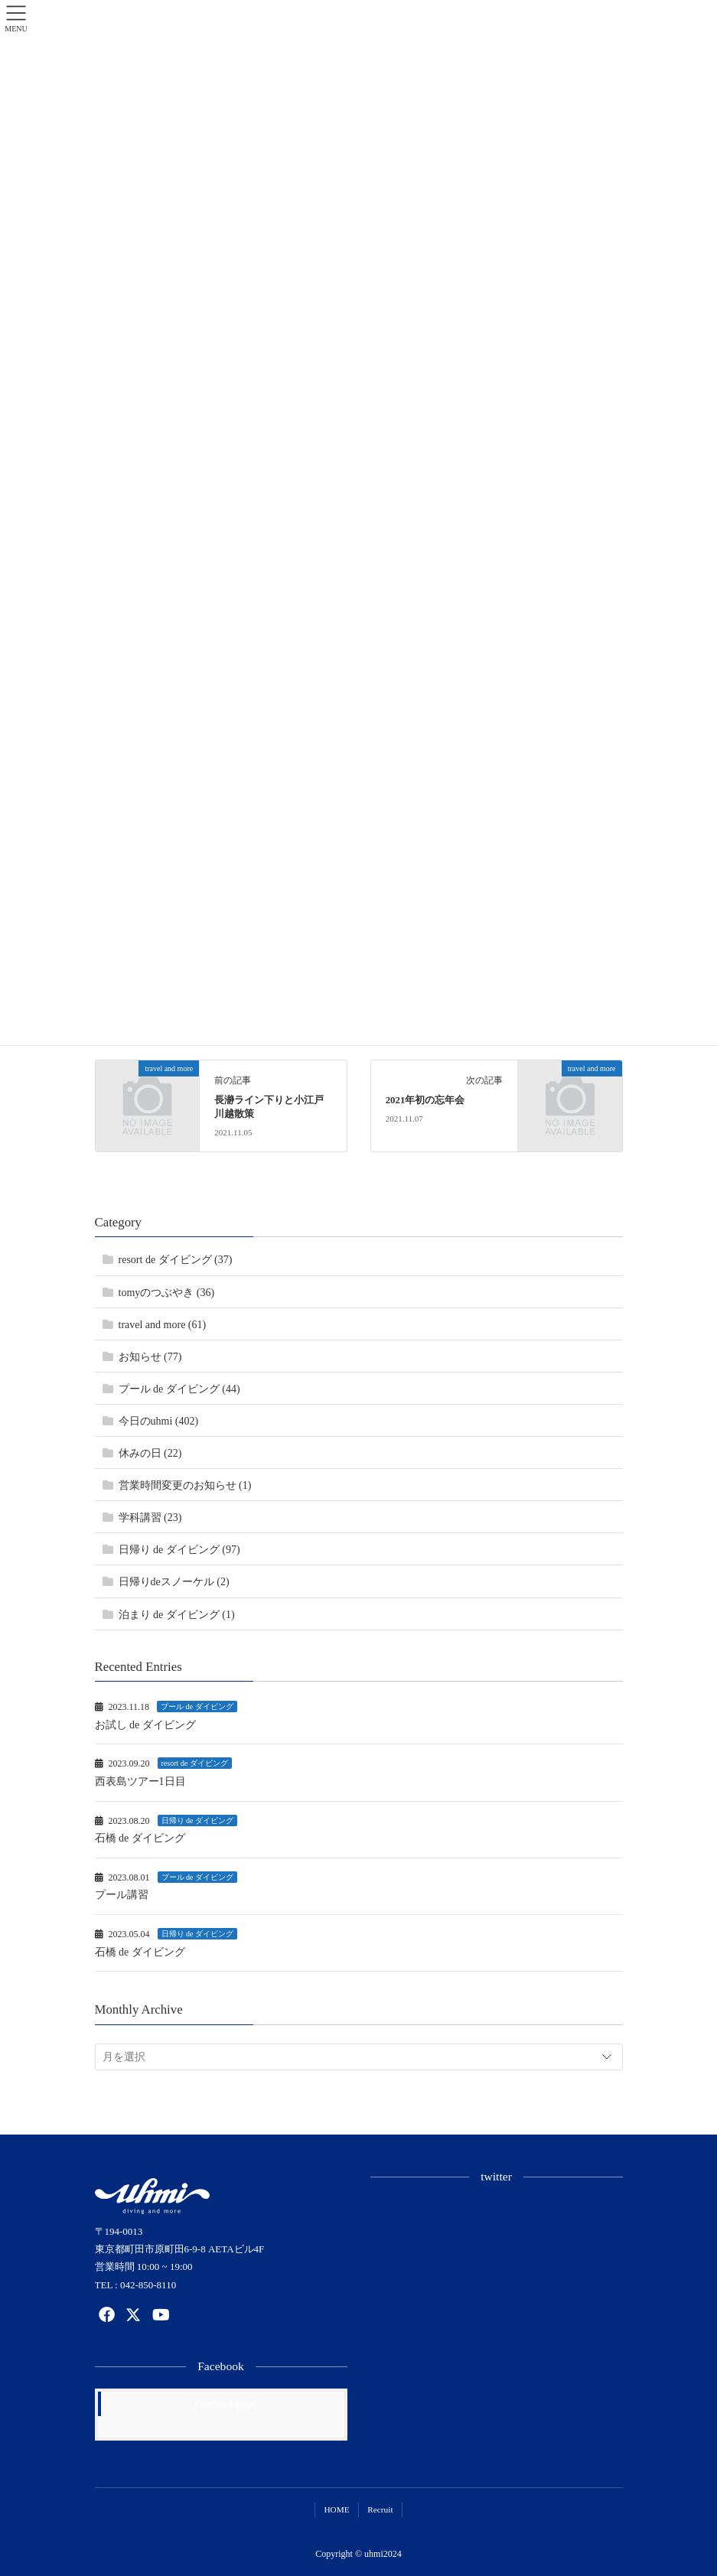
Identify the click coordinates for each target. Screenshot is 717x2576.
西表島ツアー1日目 (140, 1781)
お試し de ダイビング (145, 1725)
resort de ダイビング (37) (176, 1259)
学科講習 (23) (150, 1517)
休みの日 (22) (150, 1453)
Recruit (380, 2509)
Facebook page (225, 2403)
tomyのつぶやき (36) (167, 1292)
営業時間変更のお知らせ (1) (185, 1485)
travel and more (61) (163, 1324)
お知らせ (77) (150, 1357)
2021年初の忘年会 (425, 1100)
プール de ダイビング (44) (179, 1389)
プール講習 (121, 1894)
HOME (336, 2509)
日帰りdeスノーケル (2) (174, 1582)
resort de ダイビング (194, 1763)
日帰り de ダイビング (197, 1820)
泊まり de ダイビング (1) (177, 1614)
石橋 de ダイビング (140, 1838)
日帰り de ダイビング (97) (179, 1549)
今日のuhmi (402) (159, 1421)
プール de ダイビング (197, 1706)
